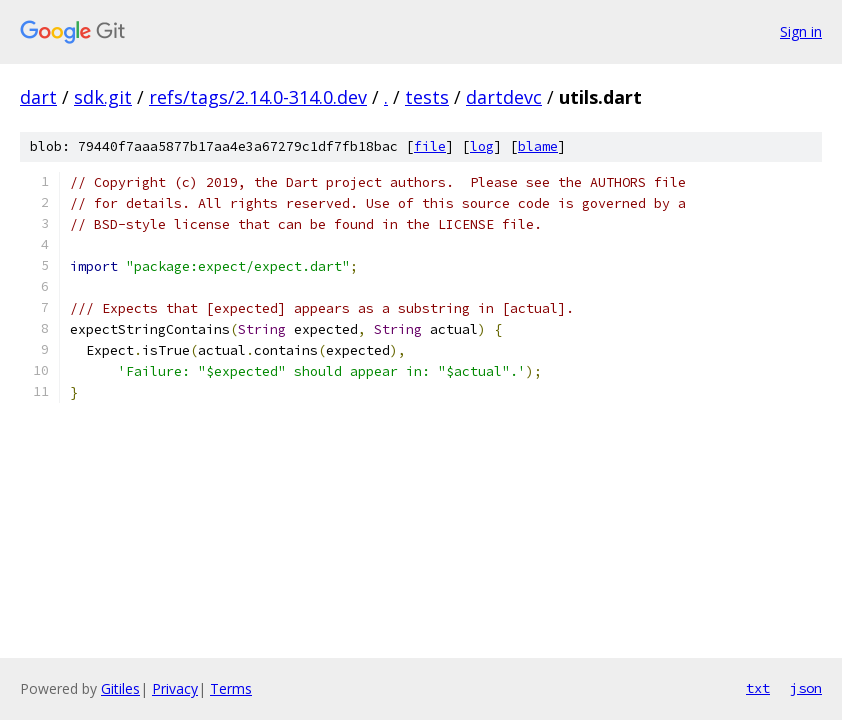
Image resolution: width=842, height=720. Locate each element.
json (806, 688)
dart (38, 97)
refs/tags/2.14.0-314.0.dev (258, 97)
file (430, 146)
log (482, 146)
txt (758, 688)
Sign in (801, 31)
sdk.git (103, 97)
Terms (231, 688)
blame (538, 146)
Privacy (175, 688)
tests (427, 97)
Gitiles (120, 688)
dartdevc (504, 97)
